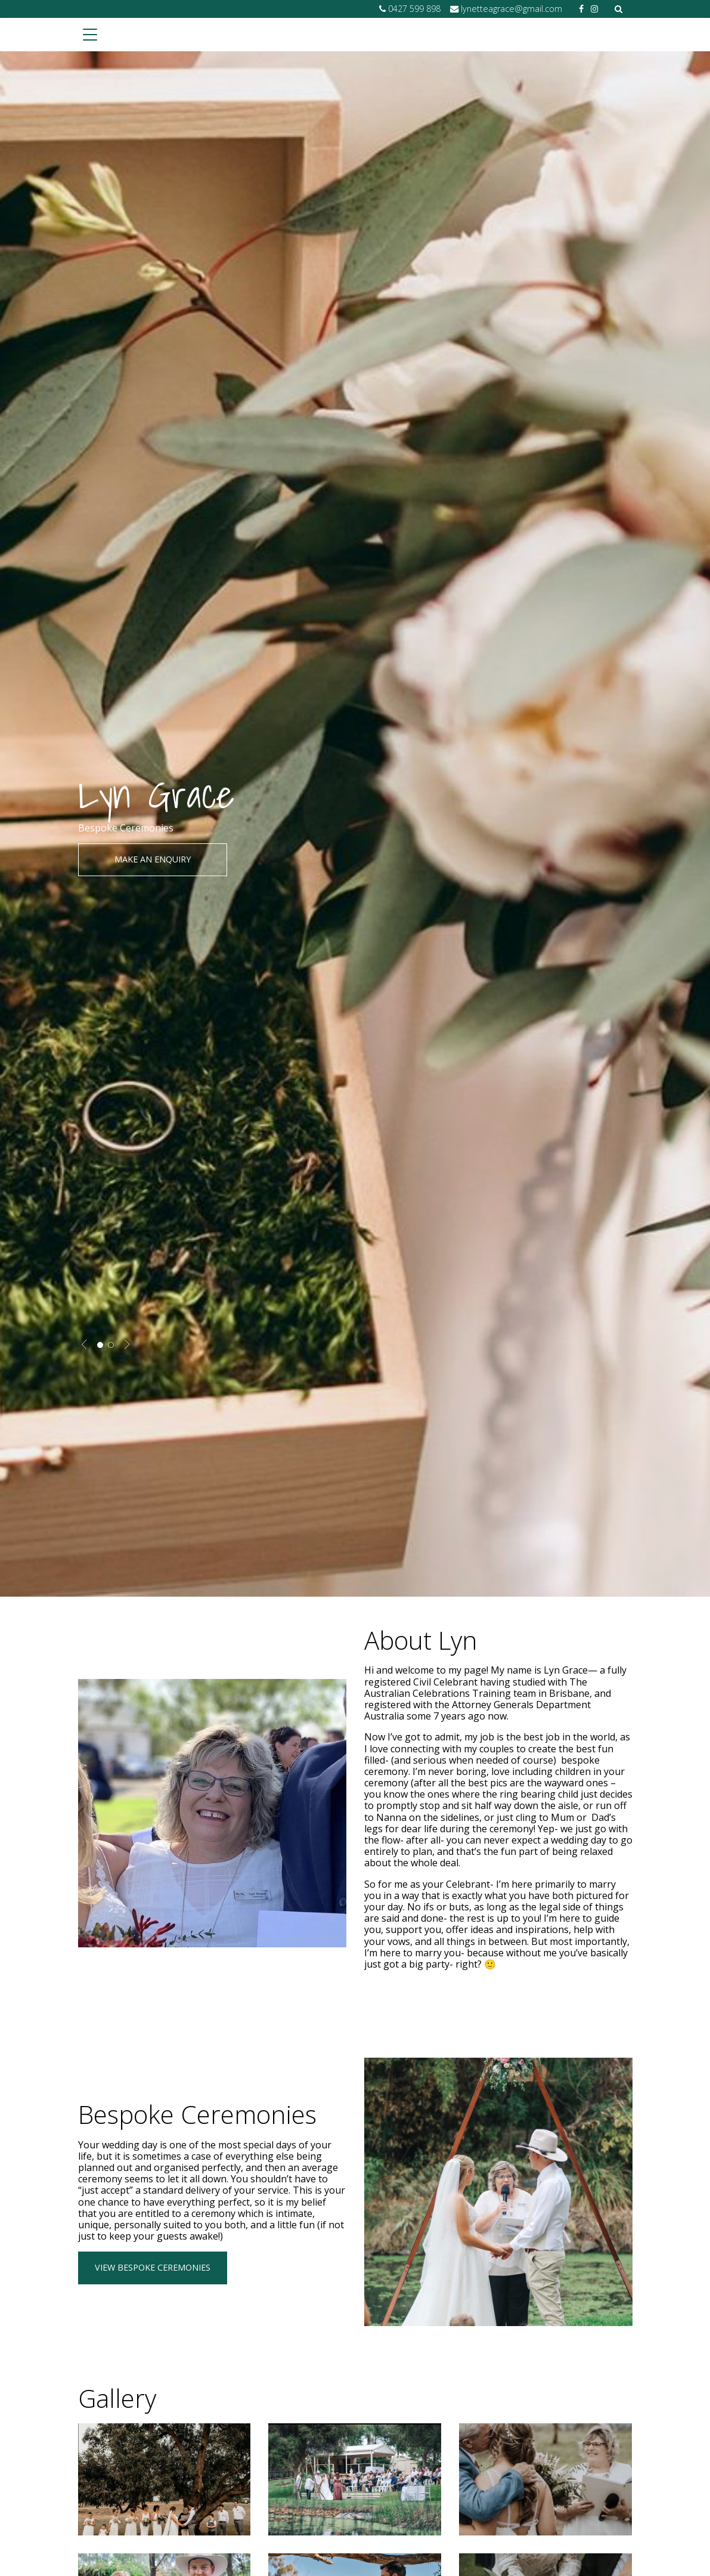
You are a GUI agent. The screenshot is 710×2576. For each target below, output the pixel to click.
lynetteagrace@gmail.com (511, 8)
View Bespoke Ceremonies (152, 2267)
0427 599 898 (414, 8)
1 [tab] (100, 1345)
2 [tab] (111, 1345)
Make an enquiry (152, 859)
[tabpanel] (355, 824)
